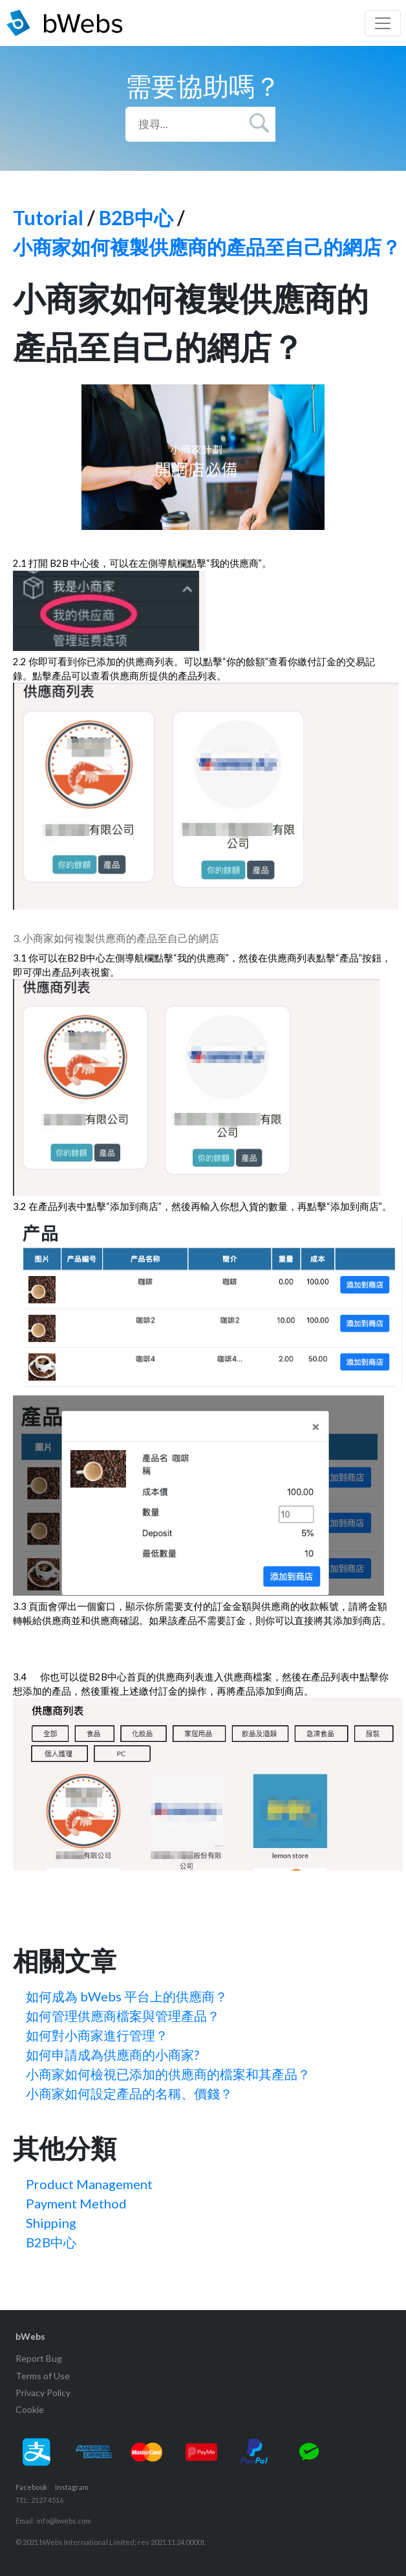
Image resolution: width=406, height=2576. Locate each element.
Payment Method (76, 2203)
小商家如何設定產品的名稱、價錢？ (129, 2093)
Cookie (30, 2409)
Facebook (31, 2487)
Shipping (51, 2222)
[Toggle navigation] (383, 23)
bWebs (30, 2336)
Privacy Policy (43, 2392)
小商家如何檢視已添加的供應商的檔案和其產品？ (168, 2074)
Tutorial (48, 217)
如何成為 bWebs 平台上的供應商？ (127, 1996)
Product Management (89, 2184)
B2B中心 (136, 217)
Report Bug (39, 2358)
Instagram (72, 2487)
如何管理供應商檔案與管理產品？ (123, 2015)
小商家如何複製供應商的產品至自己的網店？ (207, 246)
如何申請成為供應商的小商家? (112, 2054)
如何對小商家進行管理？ (97, 2035)
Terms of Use (43, 2375)
